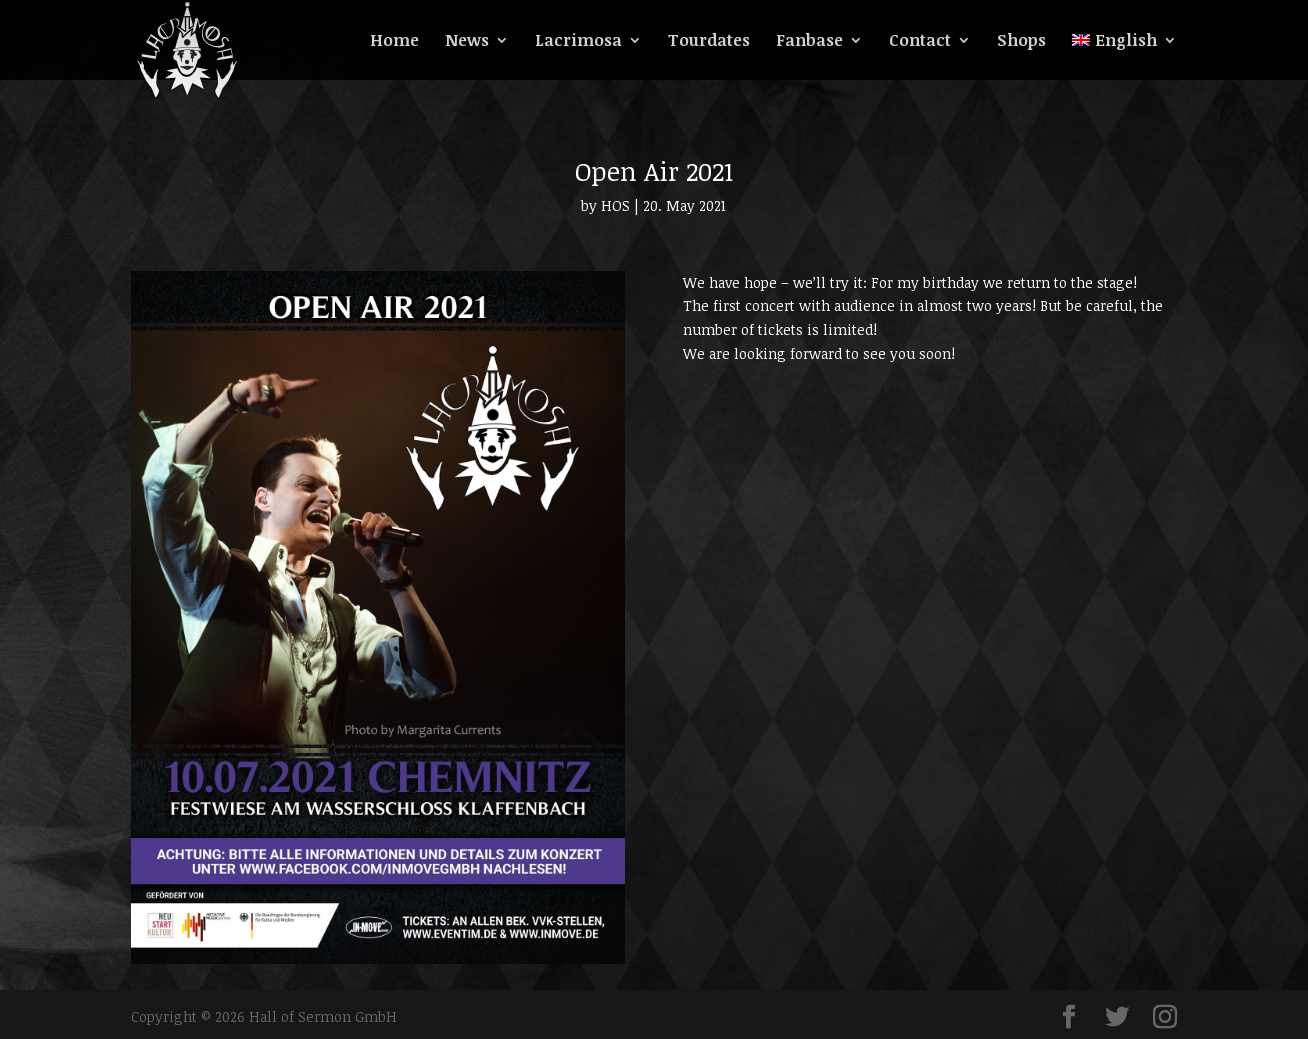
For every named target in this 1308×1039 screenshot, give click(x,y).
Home (394, 42)
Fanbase (809, 42)
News (467, 42)
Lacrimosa (578, 42)
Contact (920, 42)
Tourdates (709, 42)
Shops (1021, 42)
